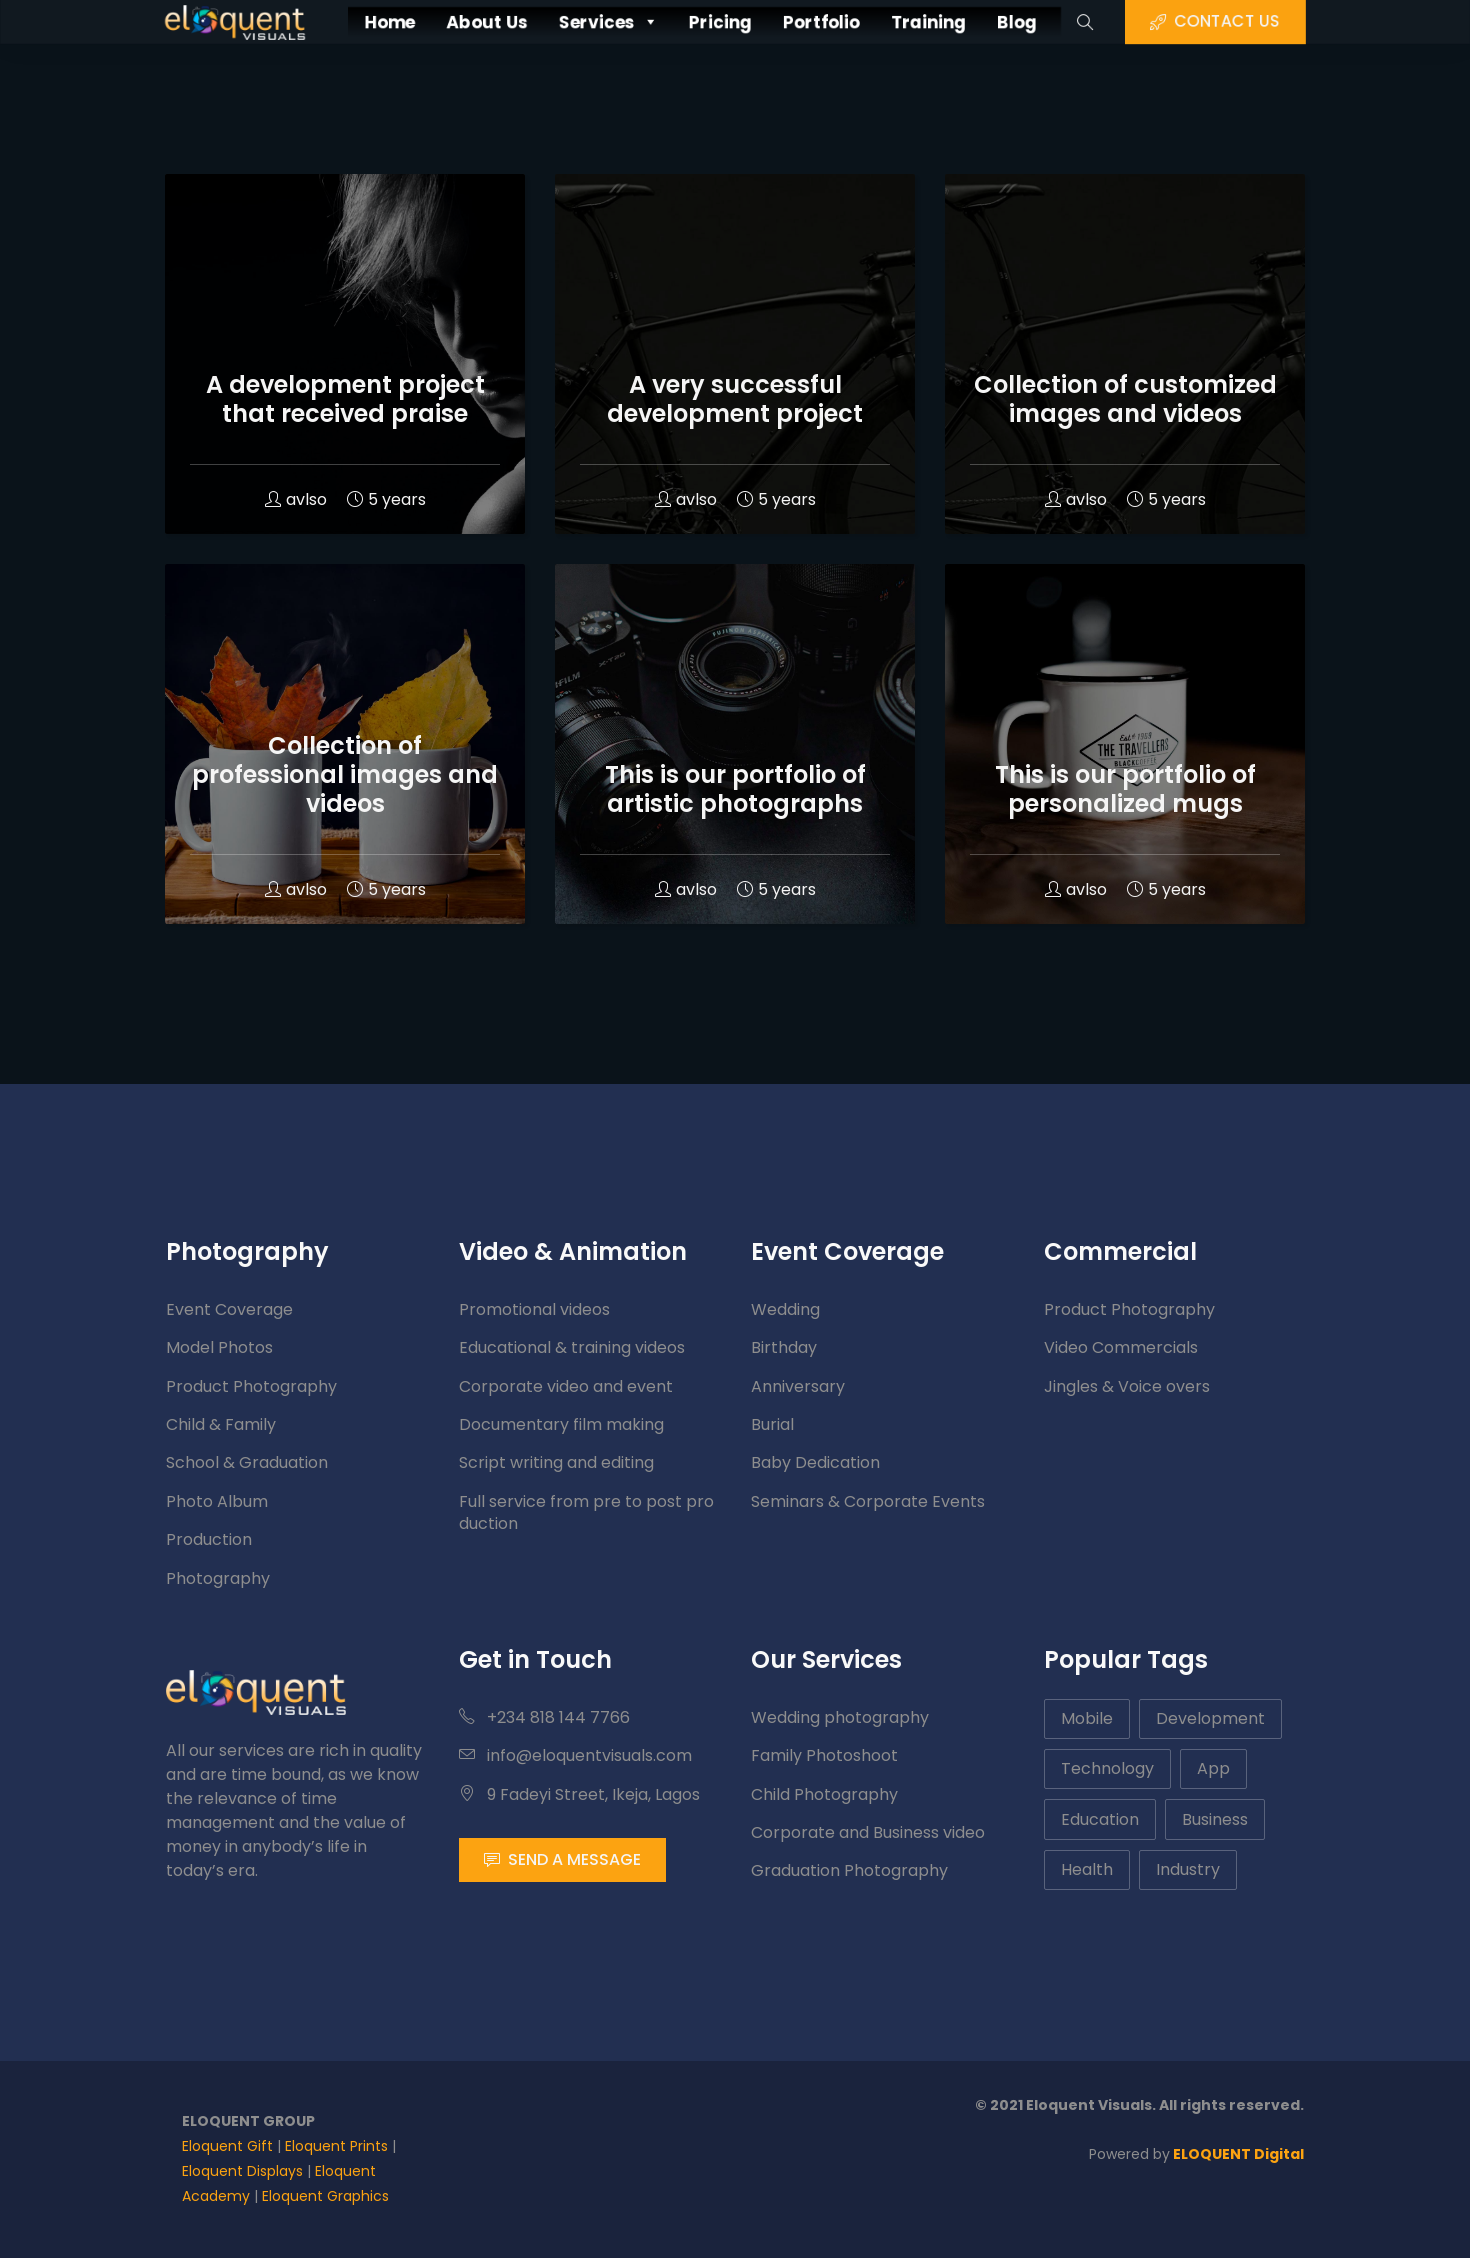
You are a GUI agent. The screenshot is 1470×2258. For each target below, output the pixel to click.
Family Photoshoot (824, 1755)
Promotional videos (534, 1309)
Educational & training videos (572, 1347)
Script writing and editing (556, 1462)
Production (209, 1539)
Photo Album (217, 1501)
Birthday (784, 1347)
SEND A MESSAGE (562, 1859)
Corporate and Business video (868, 1832)
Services (584, 22)
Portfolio (837, 22)
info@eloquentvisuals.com (575, 1755)
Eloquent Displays (242, 2171)
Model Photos (219, 1347)
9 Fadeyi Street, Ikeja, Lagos (579, 1794)
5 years (386, 499)
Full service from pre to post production (586, 1512)
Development (1210, 1718)
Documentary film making (561, 1424)
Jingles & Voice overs (1127, 1386)
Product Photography (251, 1386)
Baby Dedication (815, 1462)
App (1213, 1768)
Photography (218, 1578)
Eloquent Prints (336, 2146)
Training (964, 22)
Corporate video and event (566, 1386)
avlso (296, 499)
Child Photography (824, 1794)
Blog (1069, 22)
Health (1087, 1869)
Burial (772, 1424)
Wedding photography (840, 1717)
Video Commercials (1121, 1347)
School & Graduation (247, 1462)
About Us (440, 22)
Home (325, 22)
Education (1100, 1819)
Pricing (717, 22)
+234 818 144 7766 (544, 1717)
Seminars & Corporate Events (868, 1501)
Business (1215, 1819)
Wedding (785, 1309)
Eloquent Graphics (325, 2196)
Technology (1107, 1768)
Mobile (1087, 1718)
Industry (1188, 1869)
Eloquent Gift (227, 2146)
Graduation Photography (849, 1870)
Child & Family (221, 1424)
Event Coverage (229, 1309)
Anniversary (798, 1386)
